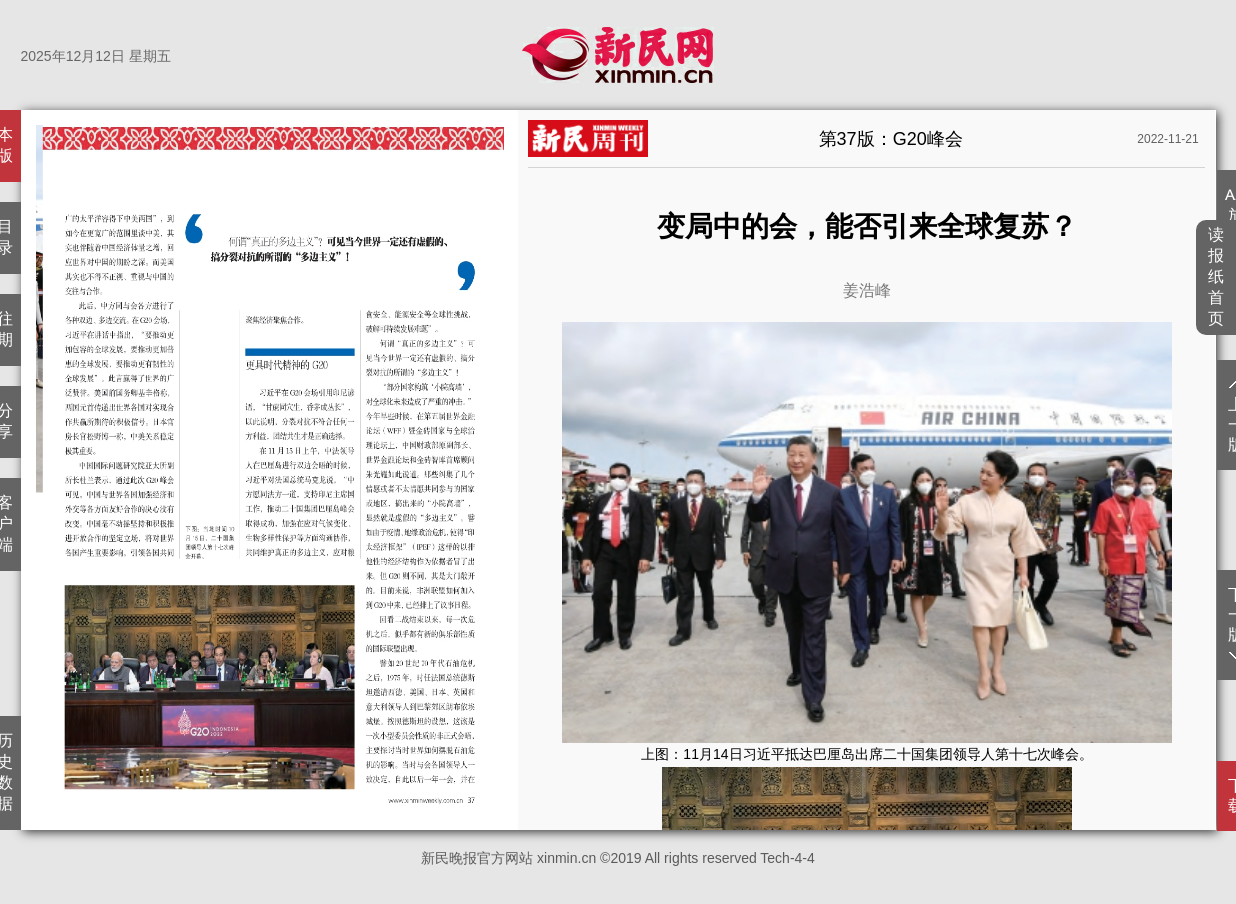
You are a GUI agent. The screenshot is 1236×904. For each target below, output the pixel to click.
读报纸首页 (1216, 276)
